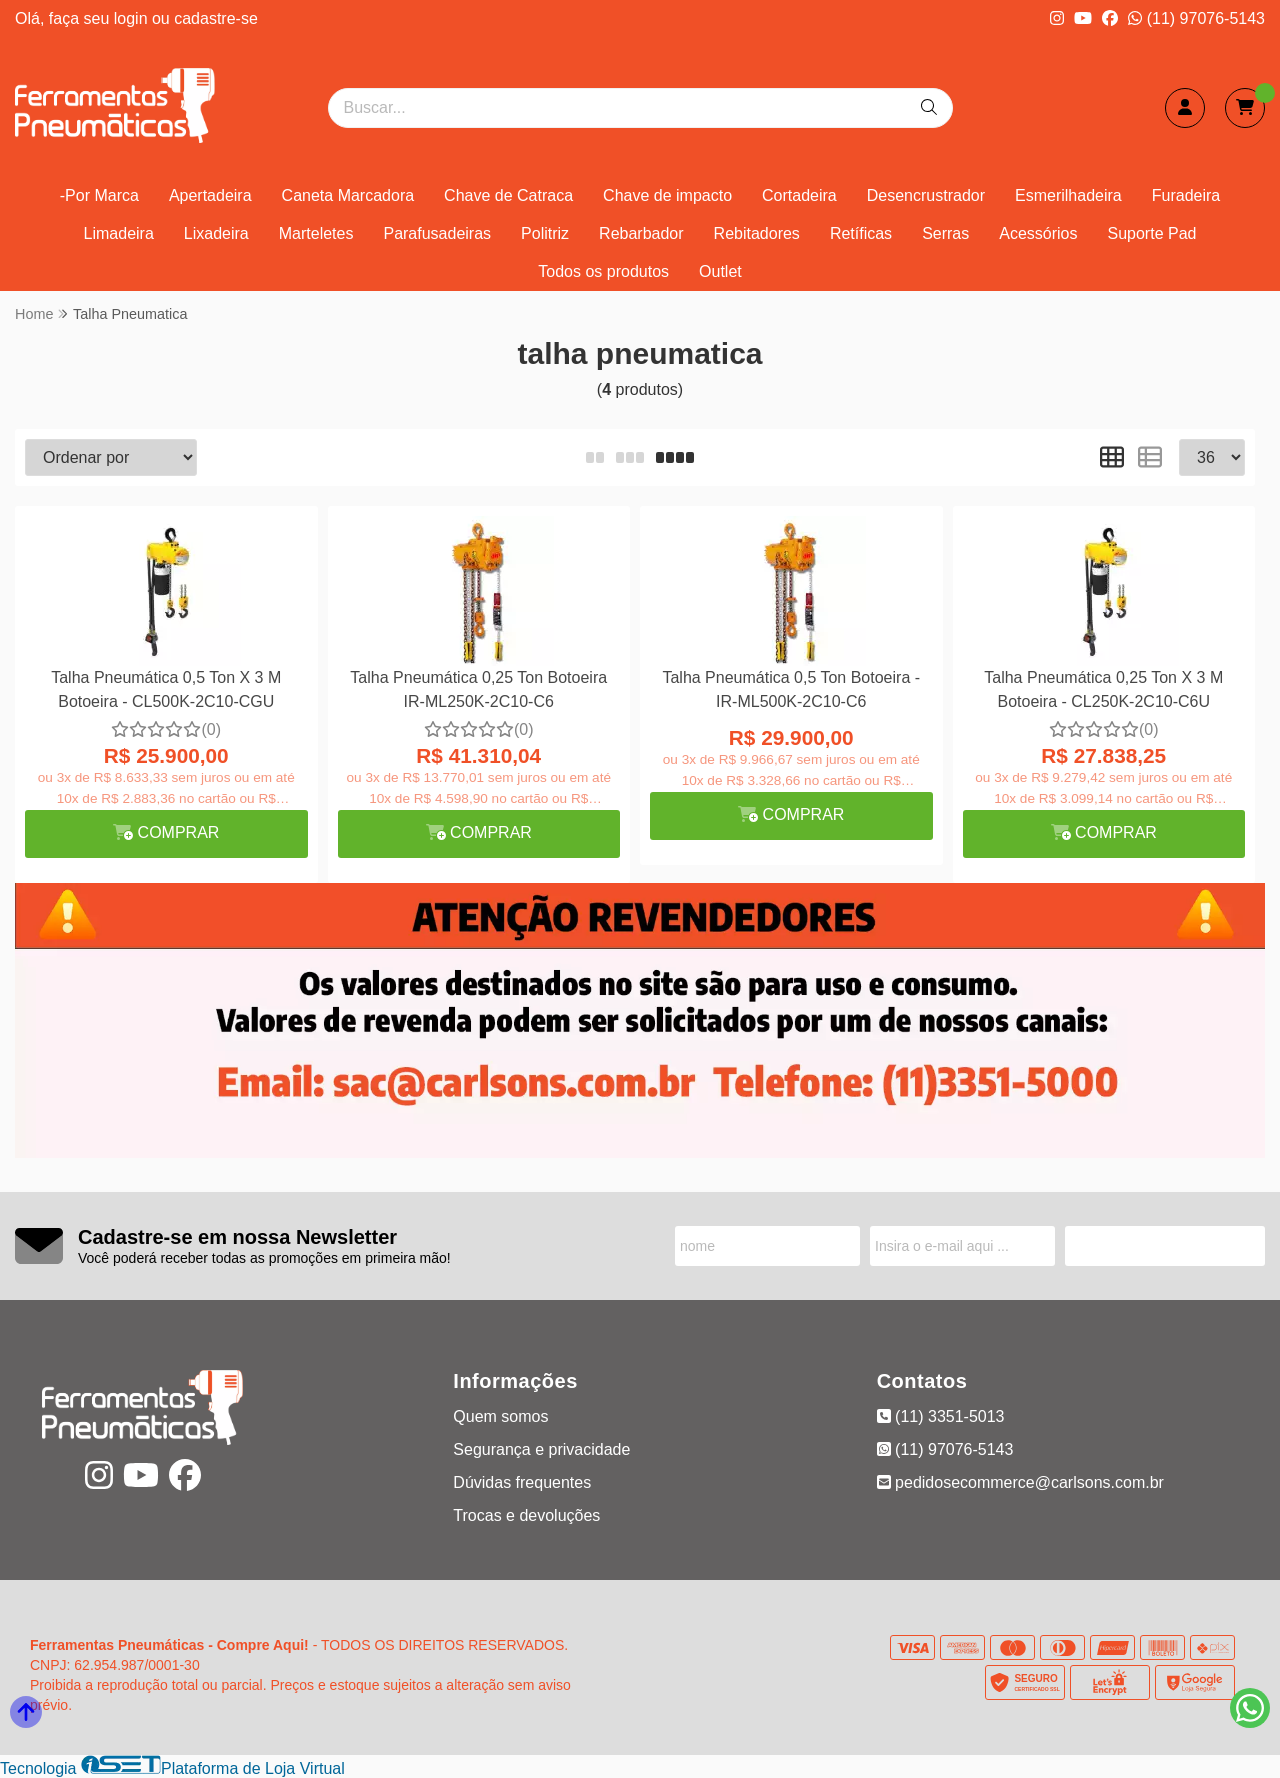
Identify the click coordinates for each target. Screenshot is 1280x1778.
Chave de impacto (667, 195)
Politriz (545, 233)
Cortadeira (799, 195)
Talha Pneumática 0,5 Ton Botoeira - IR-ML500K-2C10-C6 (791, 689)
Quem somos (500, 1416)
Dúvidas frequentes (522, 1482)
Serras (945, 233)
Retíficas (861, 233)
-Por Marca (99, 195)
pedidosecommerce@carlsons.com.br (1020, 1482)
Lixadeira (216, 233)
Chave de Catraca (508, 195)
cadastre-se (216, 18)
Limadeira (119, 233)
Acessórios (1038, 233)
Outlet (720, 271)
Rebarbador (641, 233)
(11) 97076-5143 (1196, 18)
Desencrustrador (926, 195)
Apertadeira (210, 195)
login (133, 18)
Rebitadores (757, 233)
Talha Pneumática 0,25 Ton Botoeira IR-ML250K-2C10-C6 (478, 689)
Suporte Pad (1152, 233)
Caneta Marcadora (348, 195)
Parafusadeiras (437, 233)
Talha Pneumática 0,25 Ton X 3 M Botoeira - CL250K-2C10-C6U (1103, 689)
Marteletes (316, 233)
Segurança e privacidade (541, 1449)
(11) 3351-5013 (941, 1416)
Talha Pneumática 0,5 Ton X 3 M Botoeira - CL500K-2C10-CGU (166, 689)
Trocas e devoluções (526, 1515)
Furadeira (1186, 195)
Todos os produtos (603, 271)
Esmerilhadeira (1068, 195)
